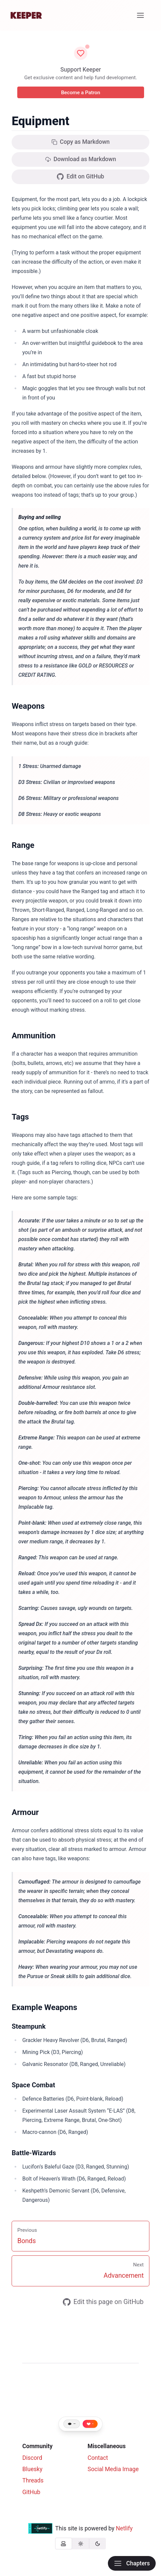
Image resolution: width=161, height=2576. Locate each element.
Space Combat (33, 2085)
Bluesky (32, 2469)
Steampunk (28, 2026)
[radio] (63, 2543)
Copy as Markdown (80, 141)
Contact (98, 2457)
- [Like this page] (93, 2424)
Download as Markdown (80, 159)
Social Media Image (113, 2469)
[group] (80, 2543)
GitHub (31, 2492)
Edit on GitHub (80, 176)
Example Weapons (44, 2007)
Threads (32, 2480)
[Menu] (140, 15)
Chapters (132, 2563)
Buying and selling (39, 517)
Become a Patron (80, 93)
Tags (20, 1117)
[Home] (26, 15)
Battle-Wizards (34, 2153)
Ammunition (33, 1035)
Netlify (124, 2528)
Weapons (28, 706)
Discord (32, 2457)
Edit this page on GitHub (103, 2302)
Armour (25, 1812)
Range (23, 845)
